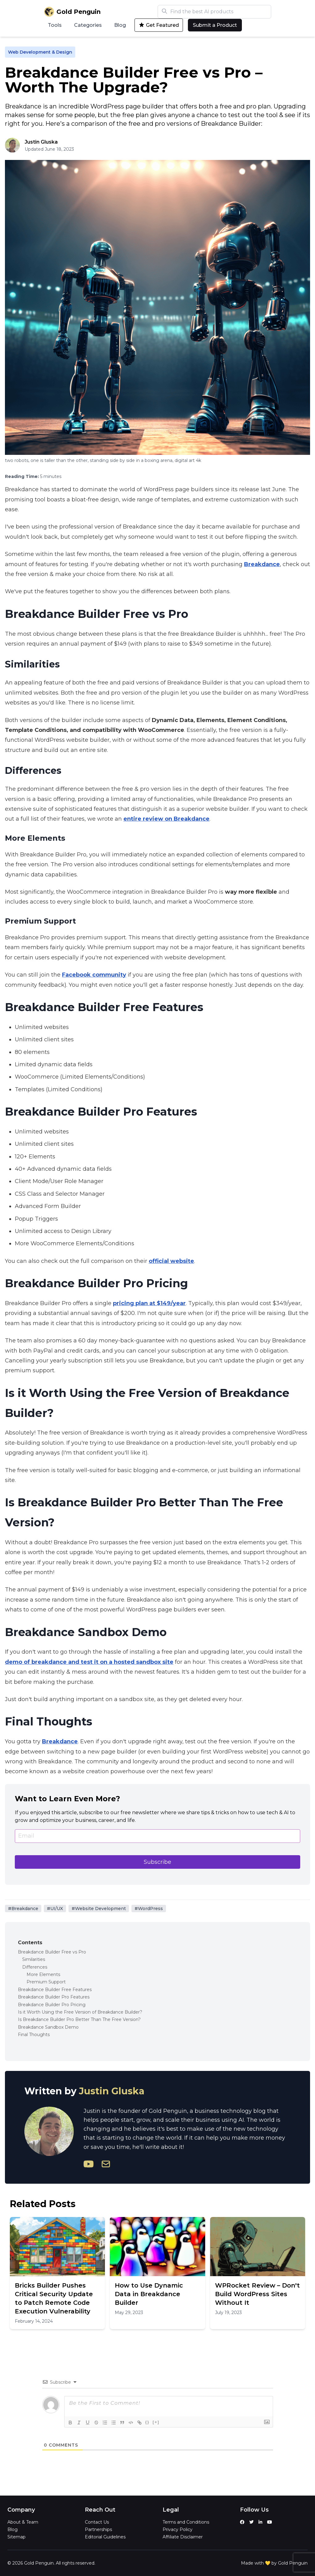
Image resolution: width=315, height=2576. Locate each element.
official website (171, 1261)
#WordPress (149, 1908)
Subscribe (157, 1862)
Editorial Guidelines (105, 2537)
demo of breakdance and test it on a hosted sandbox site (89, 1662)
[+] (156, 2422)
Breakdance (262, 564)
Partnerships (98, 2529)
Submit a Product (215, 25)
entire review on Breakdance (166, 818)
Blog (120, 25)
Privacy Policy (178, 2529)
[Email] (157, 1836)
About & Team (22, 2522)
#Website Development (99, 1908)
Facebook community (94, 974)
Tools (55, 25)
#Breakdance (23, 1908)
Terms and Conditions (186, 2522)
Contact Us (97, 2522)
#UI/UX (55, 1908)
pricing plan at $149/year (149, 1303)
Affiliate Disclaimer (183, 2537)
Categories (88, 25)
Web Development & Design (40, 52)
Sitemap (16, 2537)
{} (147, 2422)
